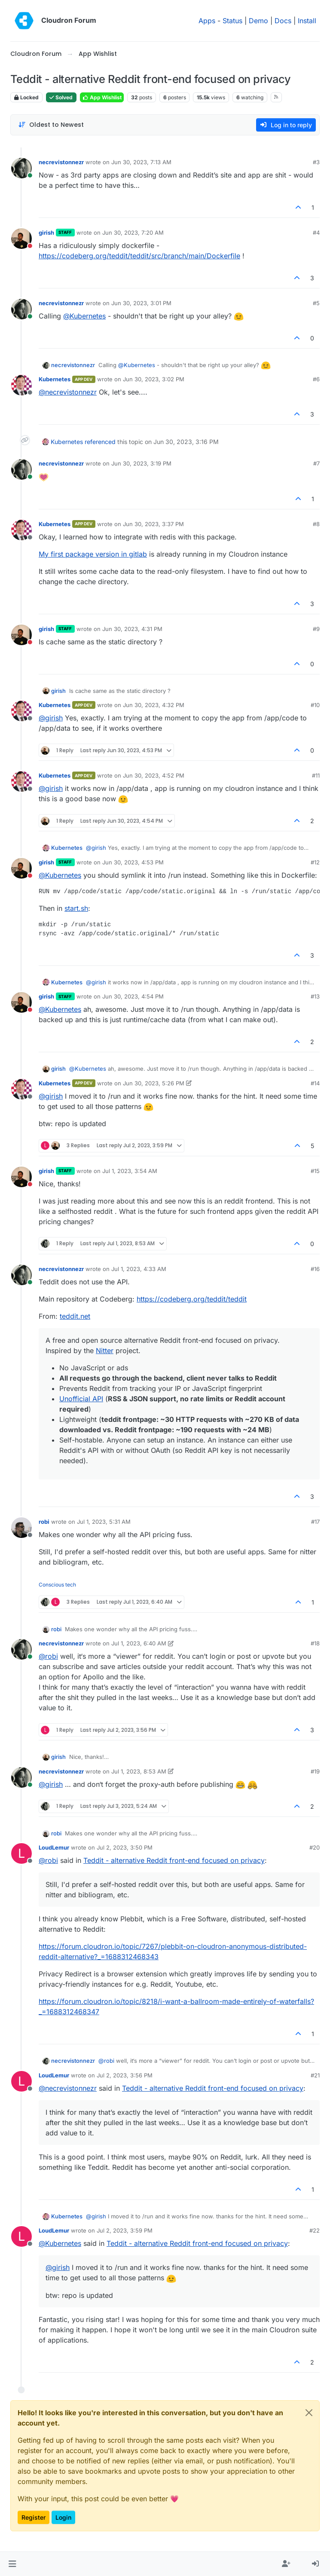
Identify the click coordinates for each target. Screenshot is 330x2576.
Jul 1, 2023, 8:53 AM (138, 1771)
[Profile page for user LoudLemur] (21, 1853)
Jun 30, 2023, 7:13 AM (141, 162)
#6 (316, 379)
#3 (316, 162)
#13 (315, 996)
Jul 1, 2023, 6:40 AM (138, 1643)
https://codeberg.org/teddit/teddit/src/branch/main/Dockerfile (139, 255)
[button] (12, 2564)
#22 (314, 2230)
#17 (315, 1521)
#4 (316, 232)
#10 (315, 704)
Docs (283, 20)
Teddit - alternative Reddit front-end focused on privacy (174, 1860)
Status (232, 20)
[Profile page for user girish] (21, 238)
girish (46, 232)
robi (44, 1521)
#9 (316, 628)
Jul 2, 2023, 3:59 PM (125, 2230)
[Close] (309, 2413)
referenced (100, 441)
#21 (315, 2075)
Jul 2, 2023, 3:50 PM (125, 1847)
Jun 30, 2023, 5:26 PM (153, 1083)
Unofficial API (81, 1398)
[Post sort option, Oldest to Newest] (51, 125)
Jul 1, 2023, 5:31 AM (104, 1521)
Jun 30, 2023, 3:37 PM (153, 524)
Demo (258, 20)
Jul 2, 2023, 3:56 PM (125, 2075)
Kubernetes (54, 379)
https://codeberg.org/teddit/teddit (192, 1299)
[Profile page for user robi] (21, 1527)
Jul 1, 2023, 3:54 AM (129, 1170)
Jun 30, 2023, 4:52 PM (153, 775)
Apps (207, 20)
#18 (315, 1643)
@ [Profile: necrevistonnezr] (68, 392)
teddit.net (75, 1316)
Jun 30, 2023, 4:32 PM (153, 704)
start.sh (76, 908)
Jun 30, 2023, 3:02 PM (153, 379)
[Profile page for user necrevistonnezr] (21, 168)
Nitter (104, 1350)
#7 (316, 463)
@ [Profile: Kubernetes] (84, 316)
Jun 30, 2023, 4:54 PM (133, 996)
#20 (314, 1847)
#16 (315, 1268)
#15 (315, 1170)
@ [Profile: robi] (48, 1656)
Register (33, 2517)
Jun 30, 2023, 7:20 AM (133, 232)
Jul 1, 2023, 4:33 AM (138, 1268)
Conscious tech (57, 1584)
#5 (316, 303)
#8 (316, 524)
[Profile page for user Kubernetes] (21, 385)
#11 (316, 775)
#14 (315, 1083)
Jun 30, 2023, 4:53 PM (133, 862)
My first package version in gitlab (93, 554)
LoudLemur (54, 1847)
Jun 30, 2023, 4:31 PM (132, 628)
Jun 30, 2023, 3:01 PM (141, 303)
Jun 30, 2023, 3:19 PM (141, 463)
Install (307, 20)
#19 (315, 1771)
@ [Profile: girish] (51, 718)
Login (63, 2517)
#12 (315, 862)
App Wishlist (102, 97)
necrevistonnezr (61, 162)
